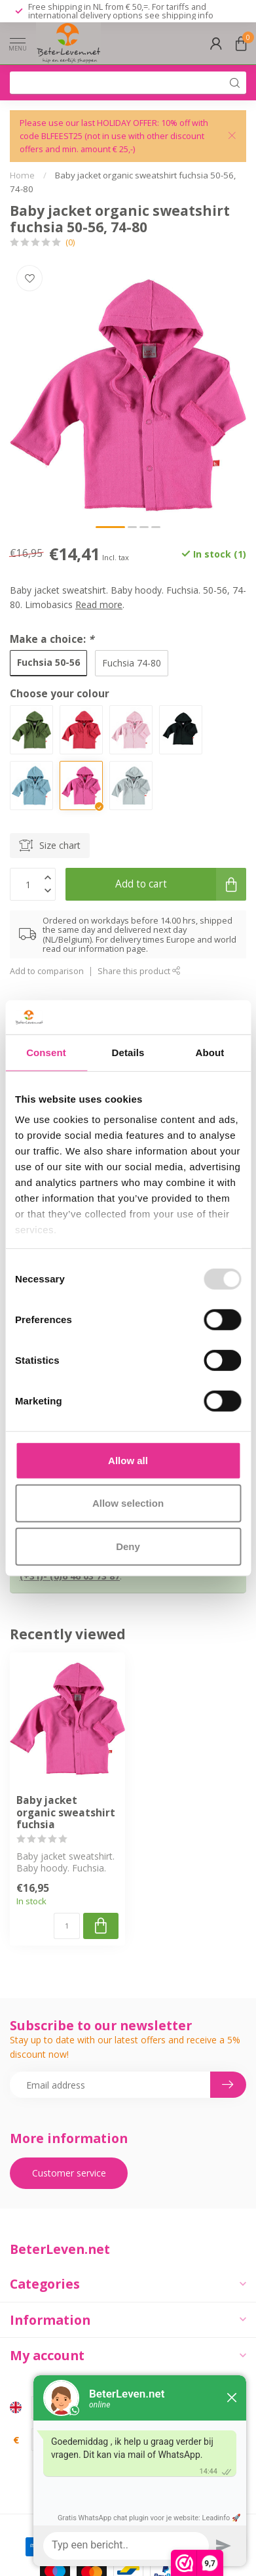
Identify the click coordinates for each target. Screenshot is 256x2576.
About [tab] (210, 1052)
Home (22, 175)
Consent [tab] (46, 1052)
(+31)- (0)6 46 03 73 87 (70, 1576)
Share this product (139, 971)
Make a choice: (52, 639)
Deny (128, 1546)
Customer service (69, 2173)
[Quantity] (67, 1926)
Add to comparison (47, 971)
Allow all (128, 1460)
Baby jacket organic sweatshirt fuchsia (65, 1813)
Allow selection (128, 1503)
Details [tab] (128, 1052)
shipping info (187, 15)
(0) (70, 242)
